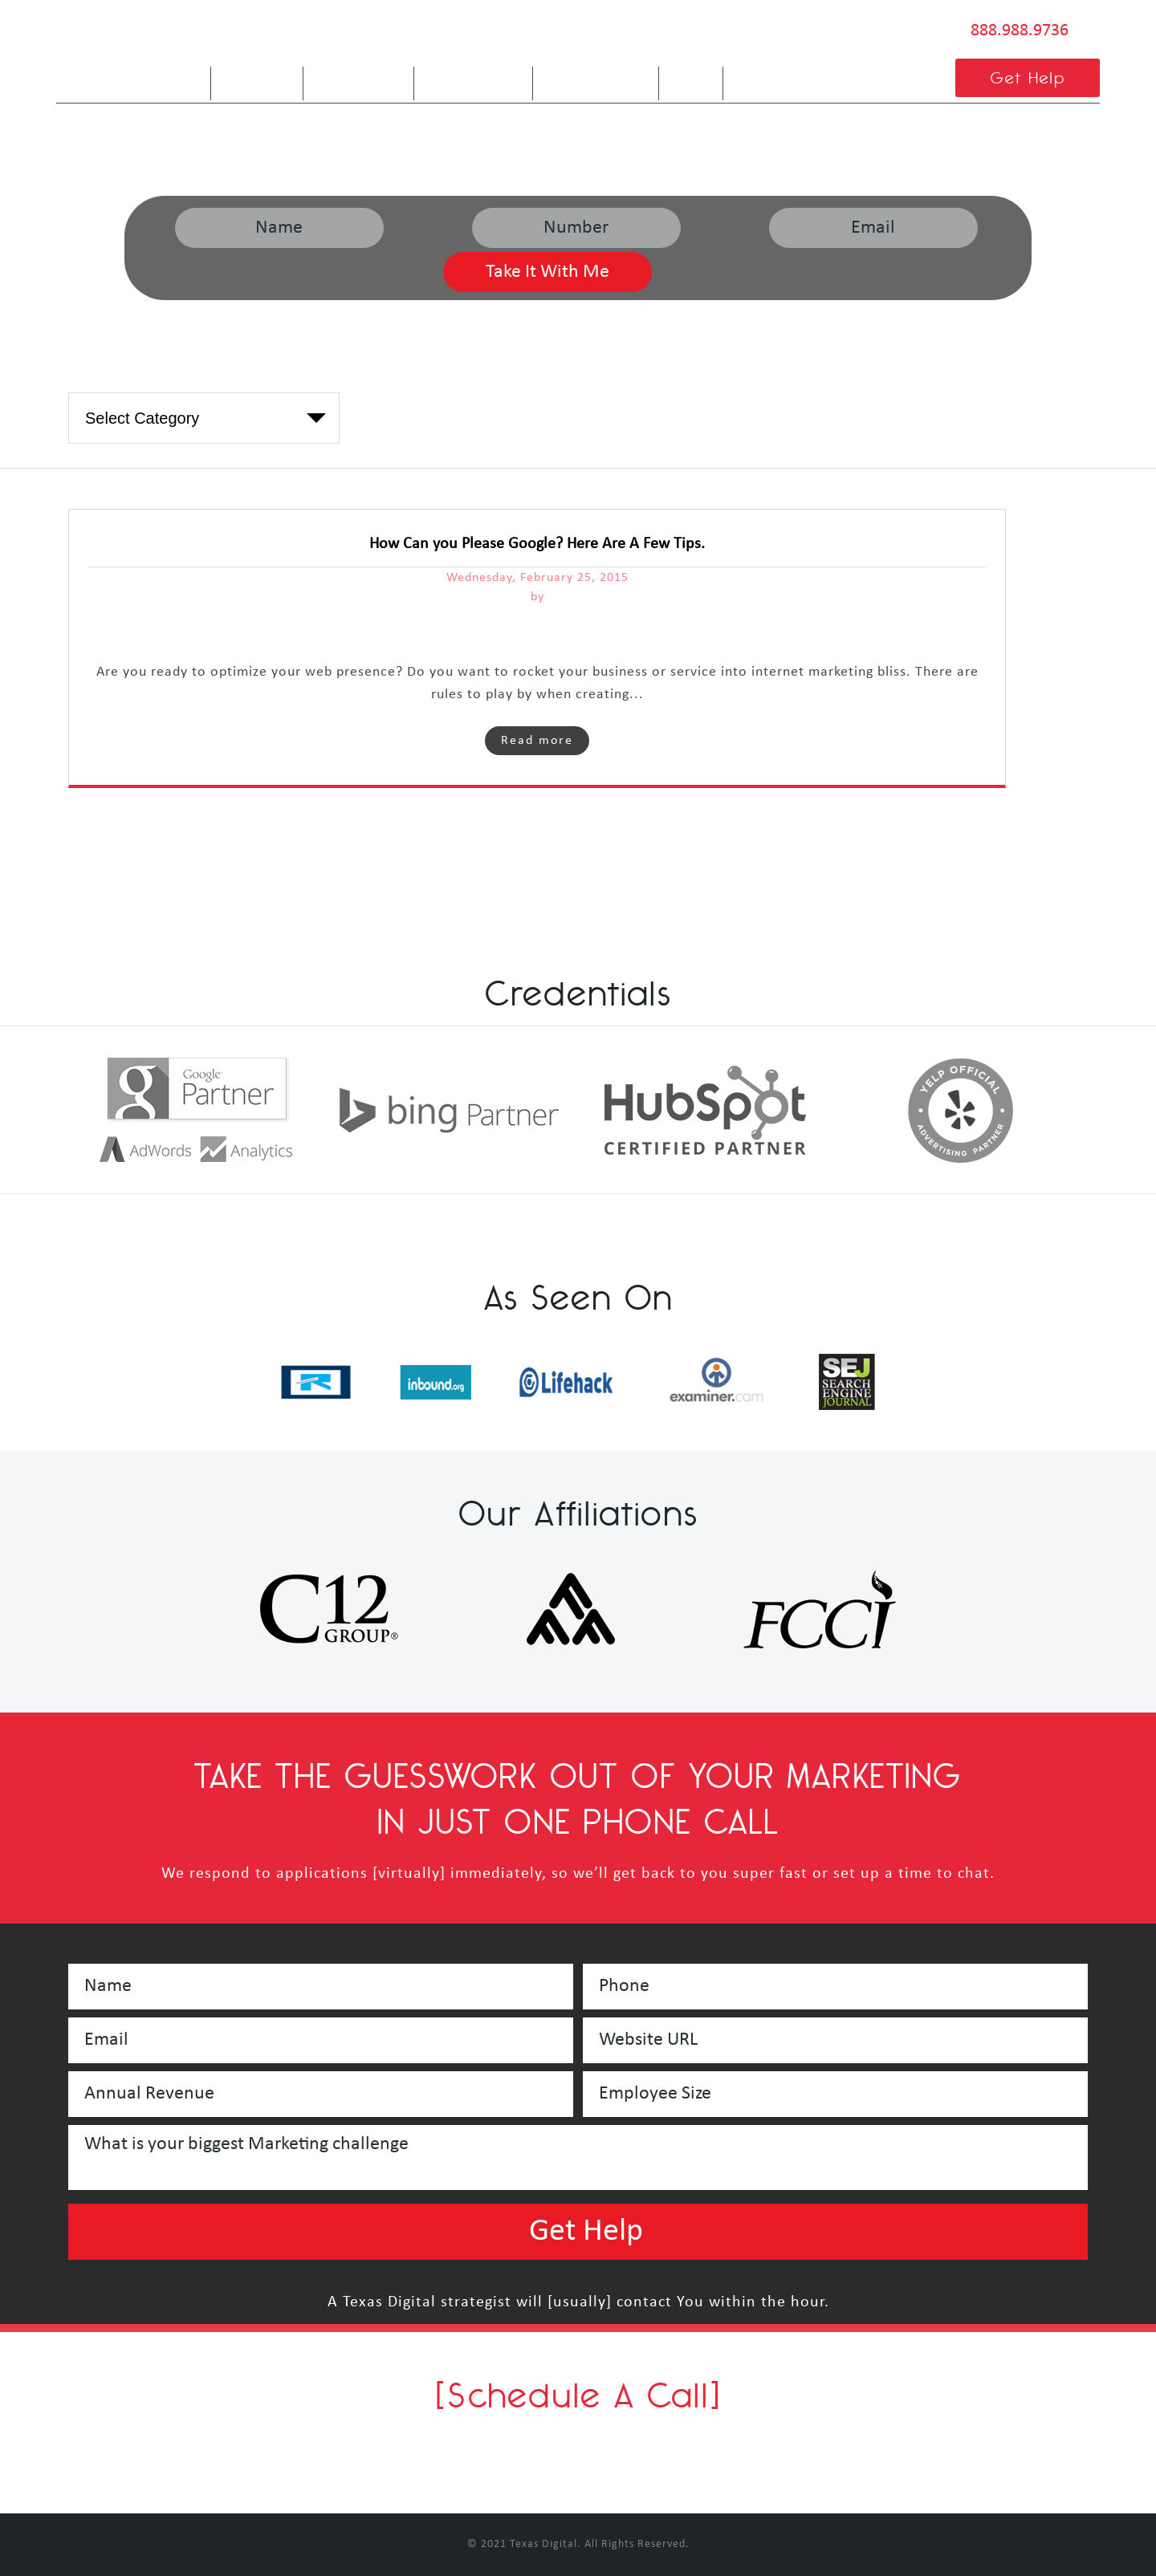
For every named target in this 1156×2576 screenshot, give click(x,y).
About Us (257, 77)
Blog (690, 77)
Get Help (1028, 77)
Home (177, 77)
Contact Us (777, 77)
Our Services (473, 77)
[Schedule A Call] (578, 2395)
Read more (537, 740)
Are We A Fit (358, 77)
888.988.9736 (1019, 31)
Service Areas (595, 77)
